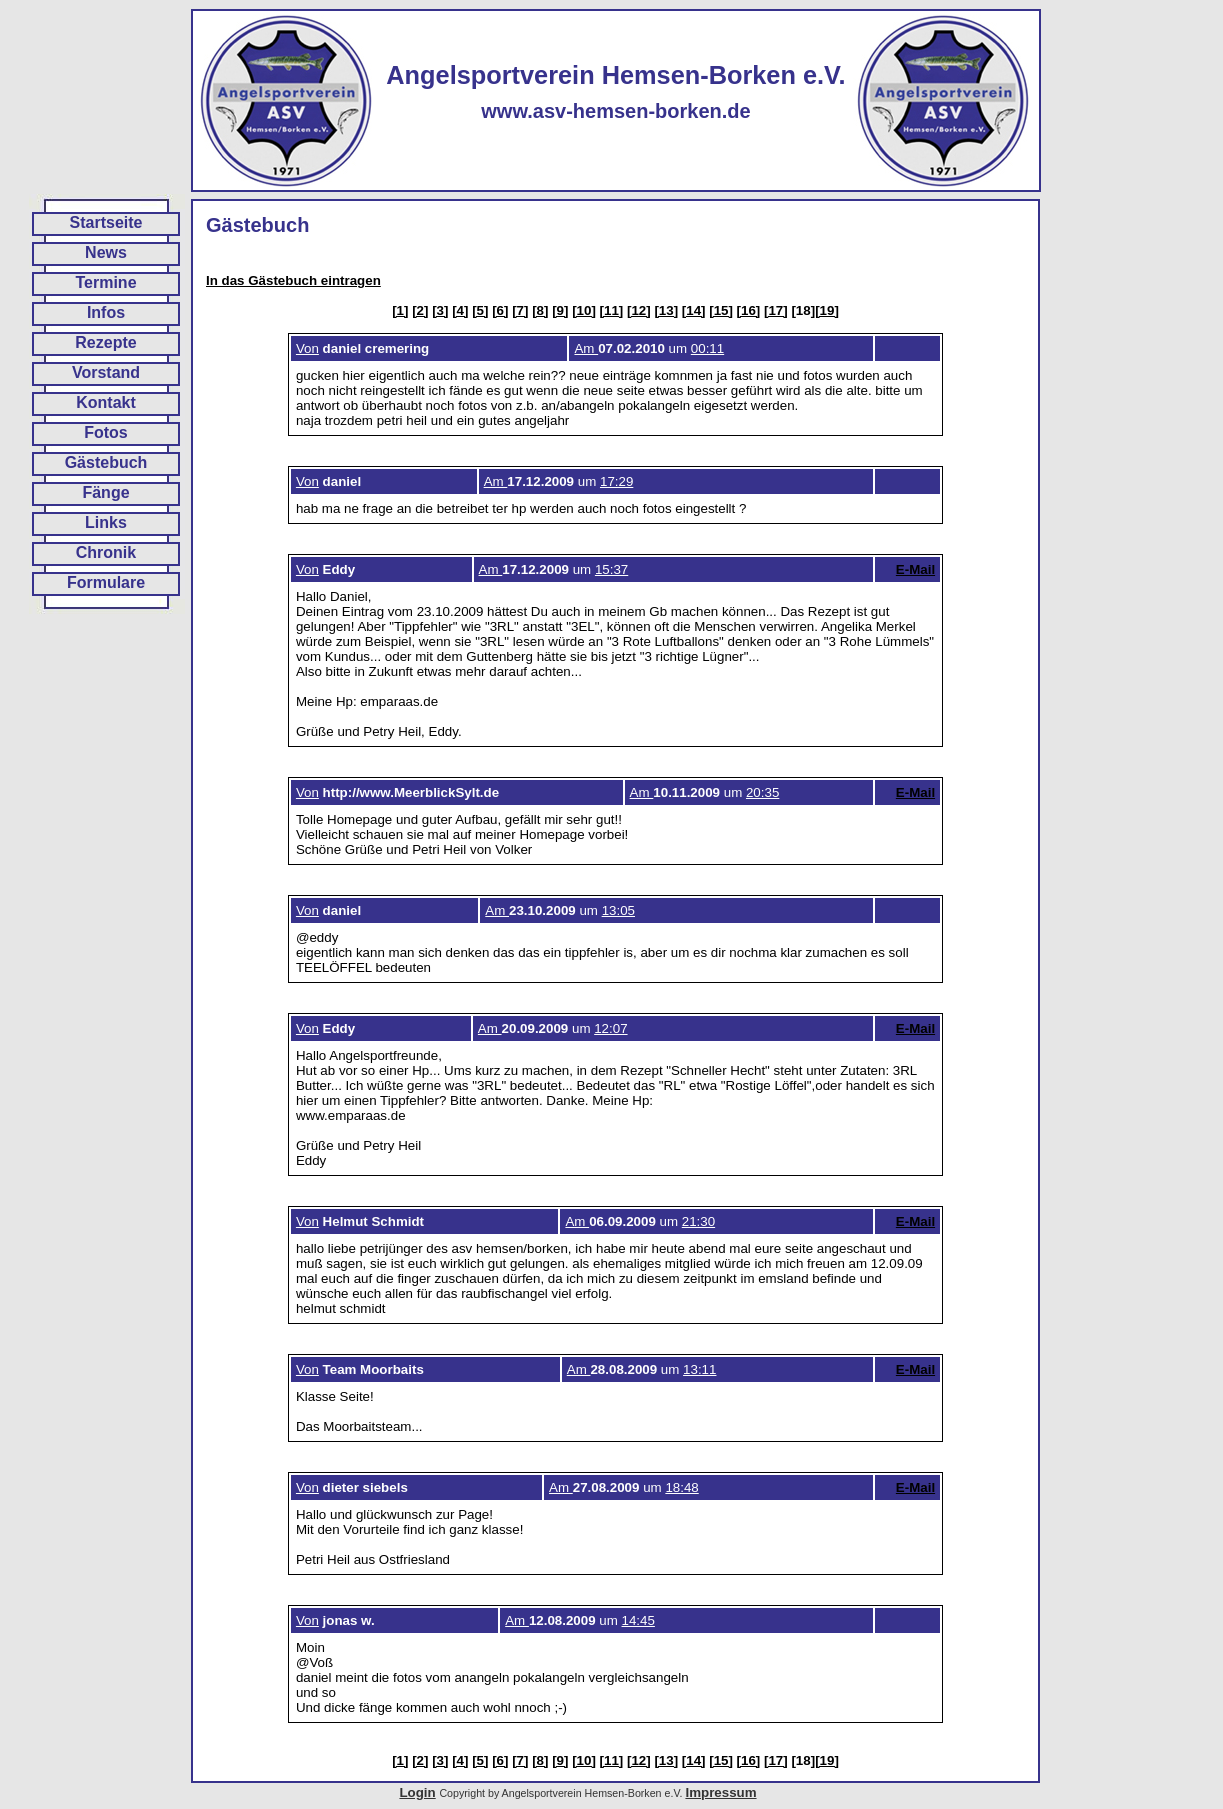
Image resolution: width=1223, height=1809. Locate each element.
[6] (500, 310)
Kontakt (106, 402)
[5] (480, 310)
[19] (827, 310)
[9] (560, 310)
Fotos (106, 432)
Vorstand (106, 372)
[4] (460, 310)
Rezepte (105, 342)
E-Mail (915, 569)
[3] (440, 310)
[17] (776, 310)
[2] (420, 310)
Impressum (720, 1792)
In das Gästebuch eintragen (293, 280)
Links (106, 522)
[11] (612, 310)
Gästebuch (106, 462)
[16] (749, 310)
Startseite (106, 222)
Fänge (105, 492)
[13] (666, 310)
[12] (639, 310)
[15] (721, 310)
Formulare (106, 582)
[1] (400, 310)
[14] (694, 310)
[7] (520, 310)
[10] (584, 310)
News (106, 252)
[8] (540, 310)
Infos (106, 312)
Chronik (106, 552)
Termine (105, 282)
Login (417, 1792)
